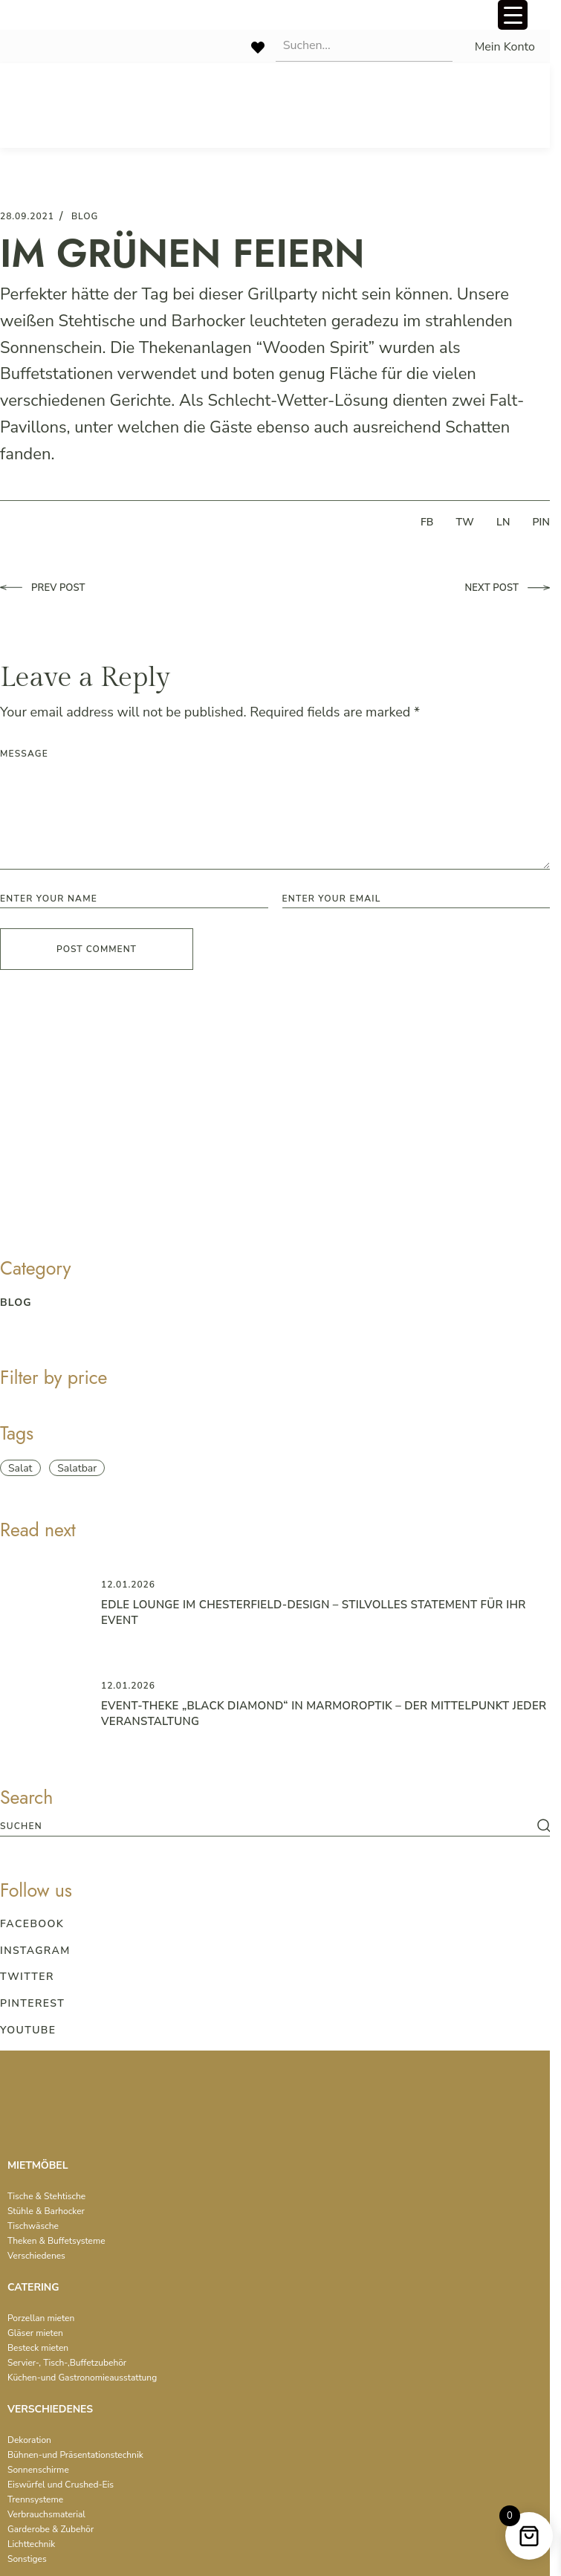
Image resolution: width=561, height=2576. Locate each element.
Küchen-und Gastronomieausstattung (82, 2378)
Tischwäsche (33, 2226)
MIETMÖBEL (37, 2165)
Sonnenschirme (38, 2470)
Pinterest (32, 2003)
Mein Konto (505, 47)
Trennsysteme (35, 2499)
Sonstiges (27, 2559)
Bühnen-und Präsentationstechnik (75, 2455)
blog (84, 216)
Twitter (27, 1977)
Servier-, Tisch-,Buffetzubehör (66, 2363)
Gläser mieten (35, 2333)
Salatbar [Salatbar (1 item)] (77, 1468)
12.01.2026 (128, 1584)
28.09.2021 (27, 216)
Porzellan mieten (40, 2318)
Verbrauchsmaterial (46, 2514)
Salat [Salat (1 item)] (20, 1468)
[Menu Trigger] (513, 15)
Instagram (35, 1951)
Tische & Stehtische (46, 2196)
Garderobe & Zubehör (50, 2529)
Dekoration (29, 2440)
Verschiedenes (36, 2256)
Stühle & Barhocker (46, 2211)
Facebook (32, 1924)
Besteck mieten (37, 2348)
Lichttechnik (31, 2544)
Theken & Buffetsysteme (56, 2241)
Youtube (28, 2030)
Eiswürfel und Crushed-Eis (60, 2485)
